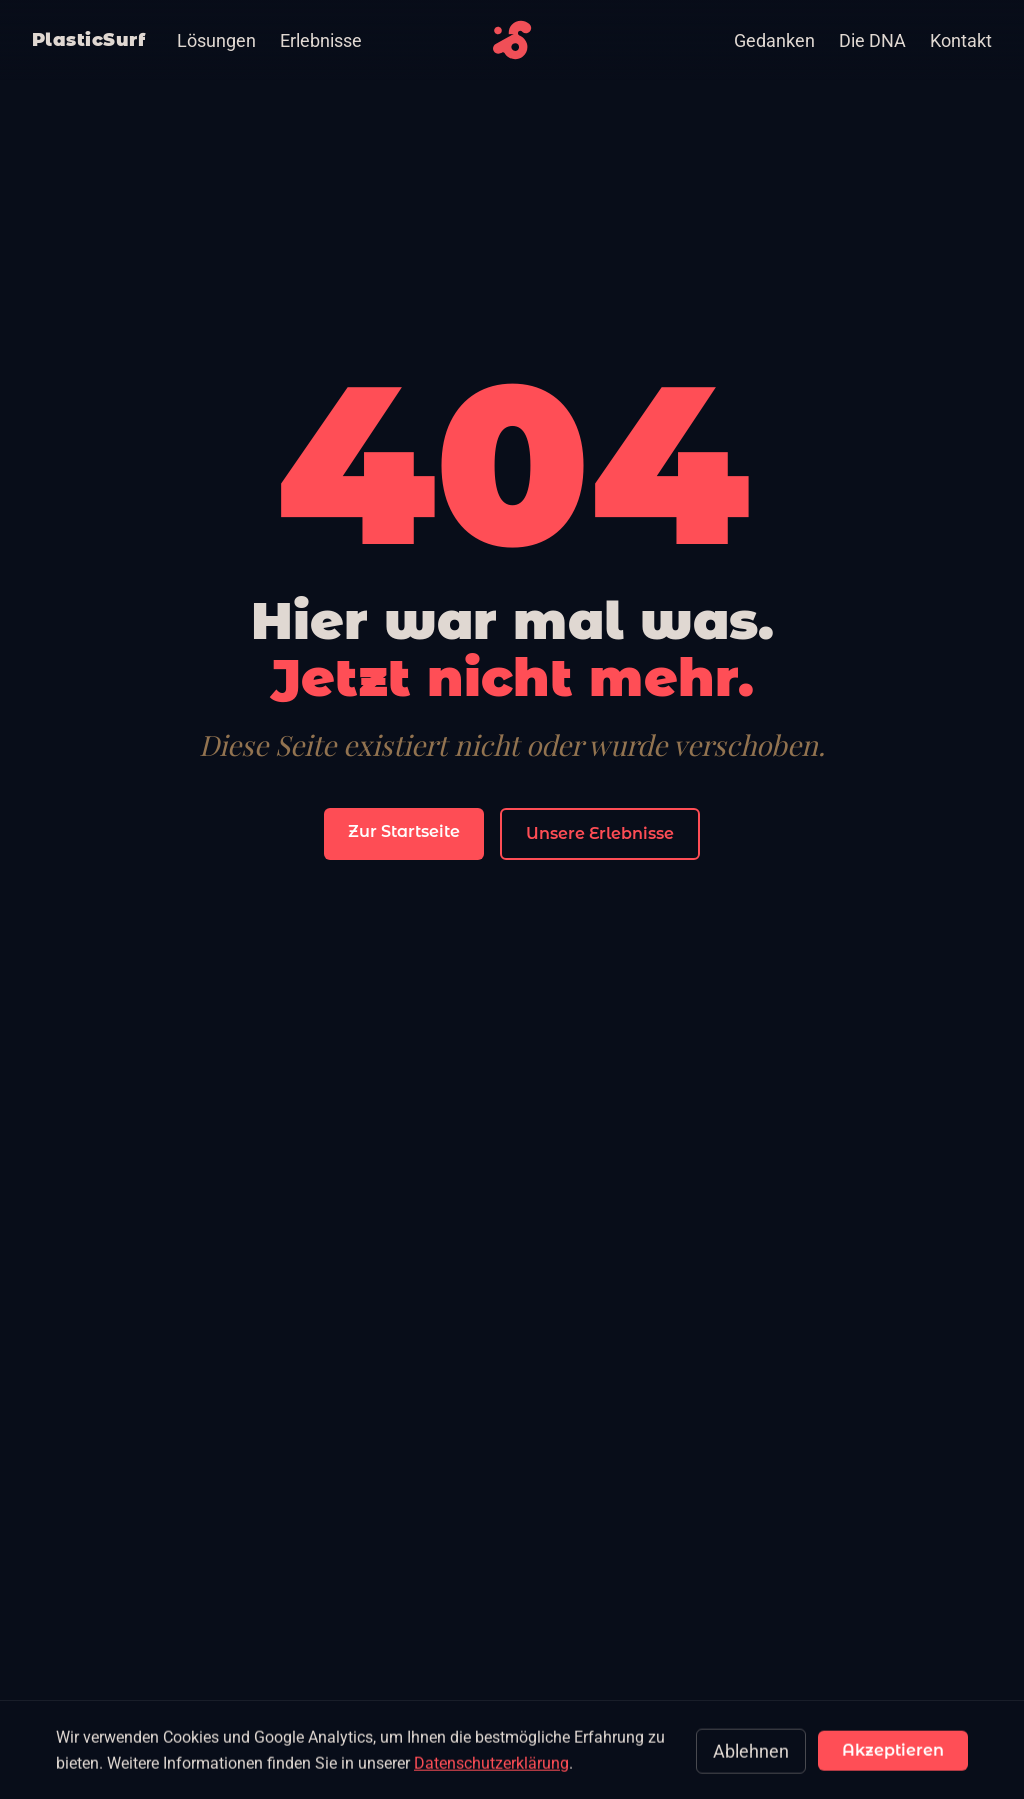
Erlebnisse (321, 40)
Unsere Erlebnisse (600, 833)
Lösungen (216, 40)
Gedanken (774, 40)
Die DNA (872, 40)
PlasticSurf (88, 40)
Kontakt (961, 40)
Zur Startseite (404, 831)
